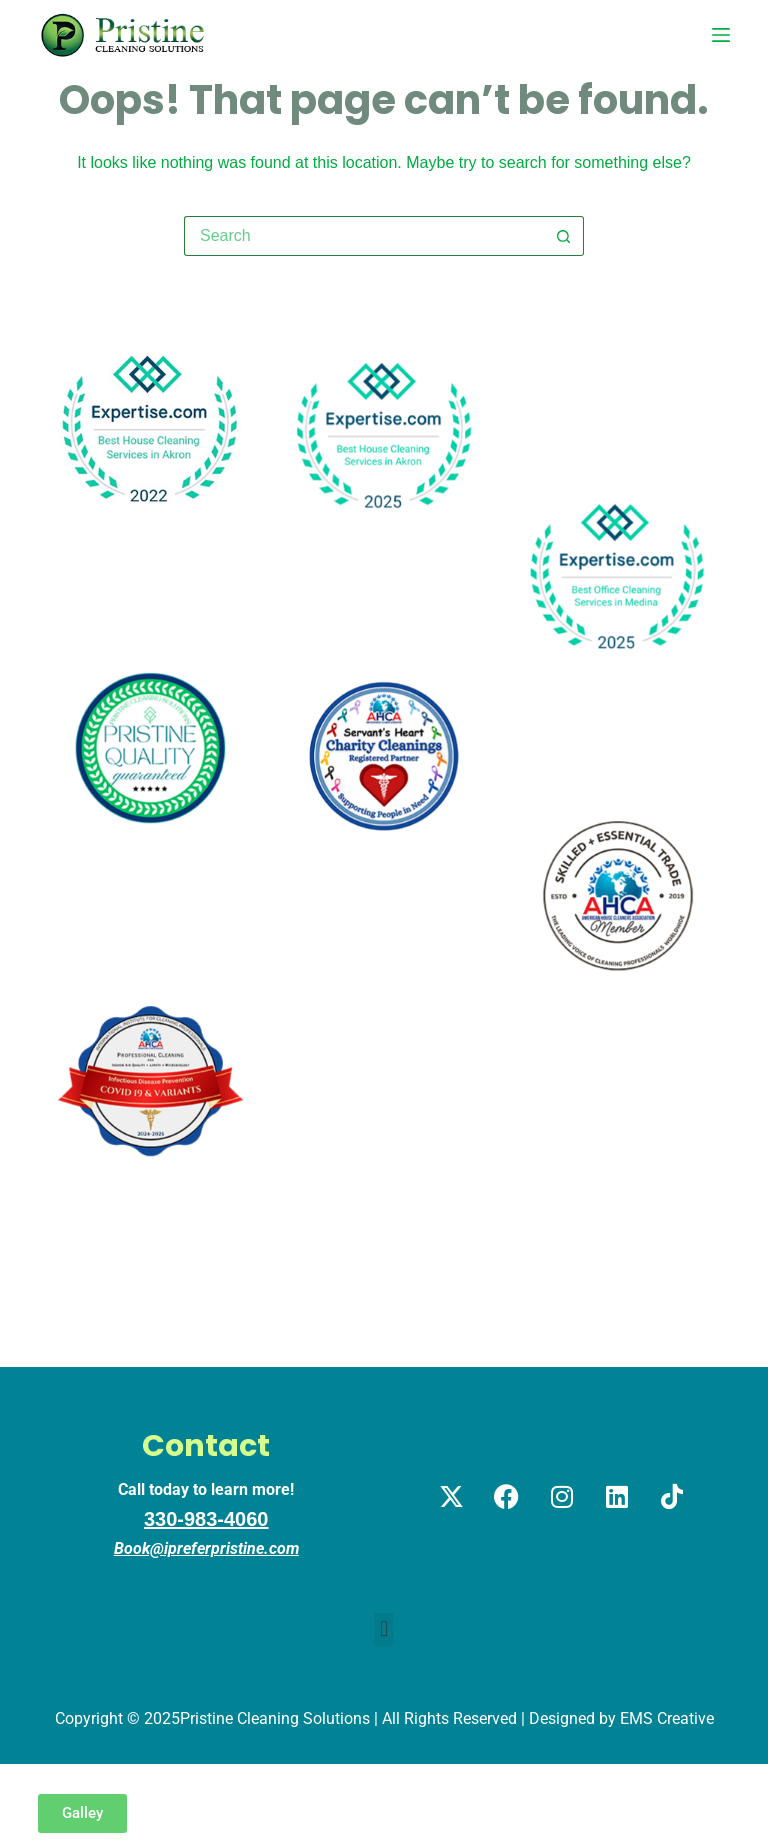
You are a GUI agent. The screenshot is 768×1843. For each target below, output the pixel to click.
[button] (383, 1629)
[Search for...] (364, 236)
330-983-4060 (206, 1519)
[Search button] (564, 236)
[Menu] (721, 35)
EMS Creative (667, 1718)
